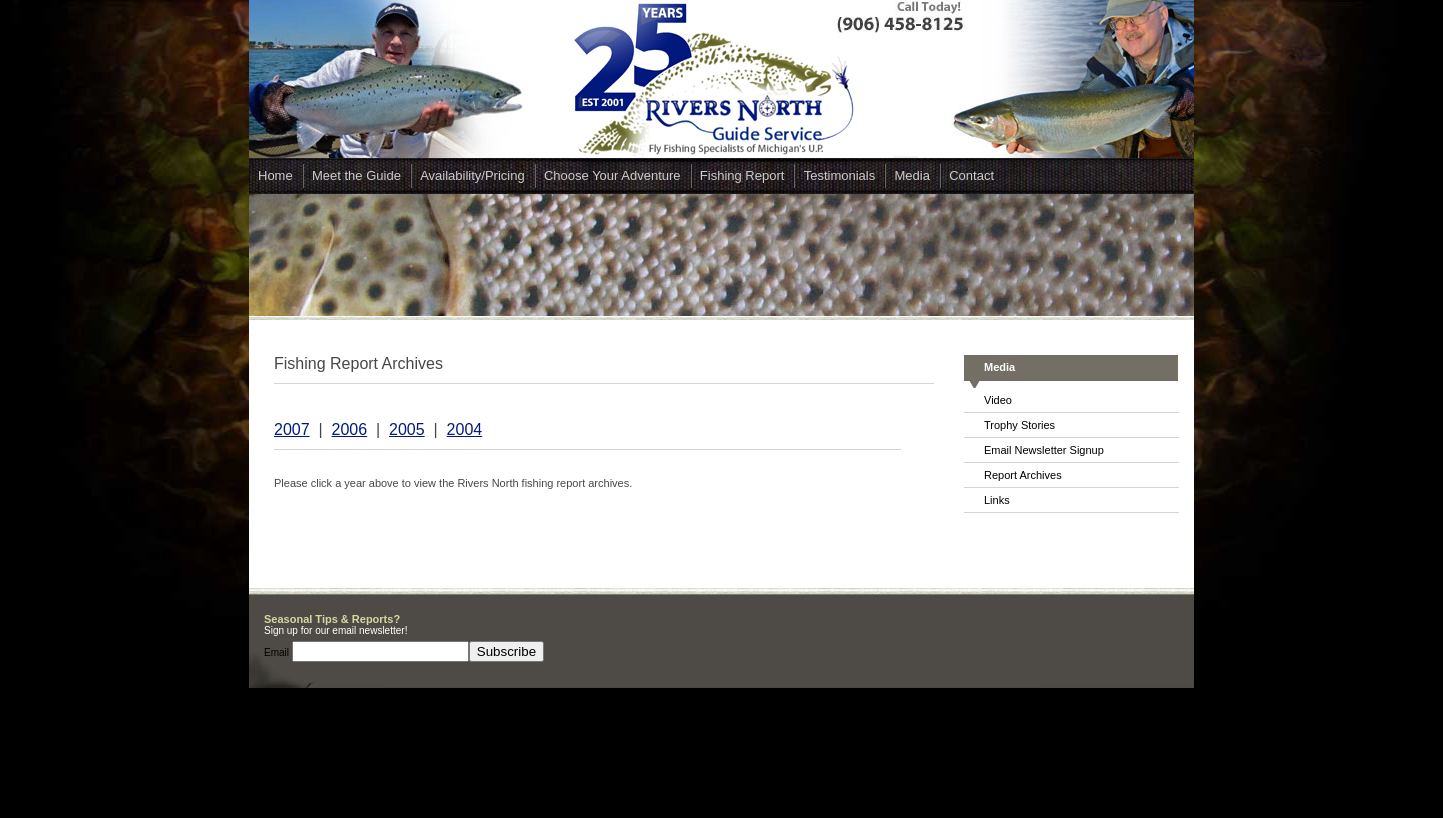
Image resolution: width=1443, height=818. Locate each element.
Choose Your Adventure (612, 175)
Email (278, 652)
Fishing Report (742, 175)
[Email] (380, 651)
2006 (350, 429)
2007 (292, 429)
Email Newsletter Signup (1044, 450)
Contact (971, 175)
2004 (465, 429)
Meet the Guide (356, 175)
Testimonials (840, 175)
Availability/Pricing (472, 175)
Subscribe (506, 651)
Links (997, 500)
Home (275, 175)
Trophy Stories (1019, 425)
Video (998, 400)
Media (911, 175)
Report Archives (1023, 475)
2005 (407, 429)
